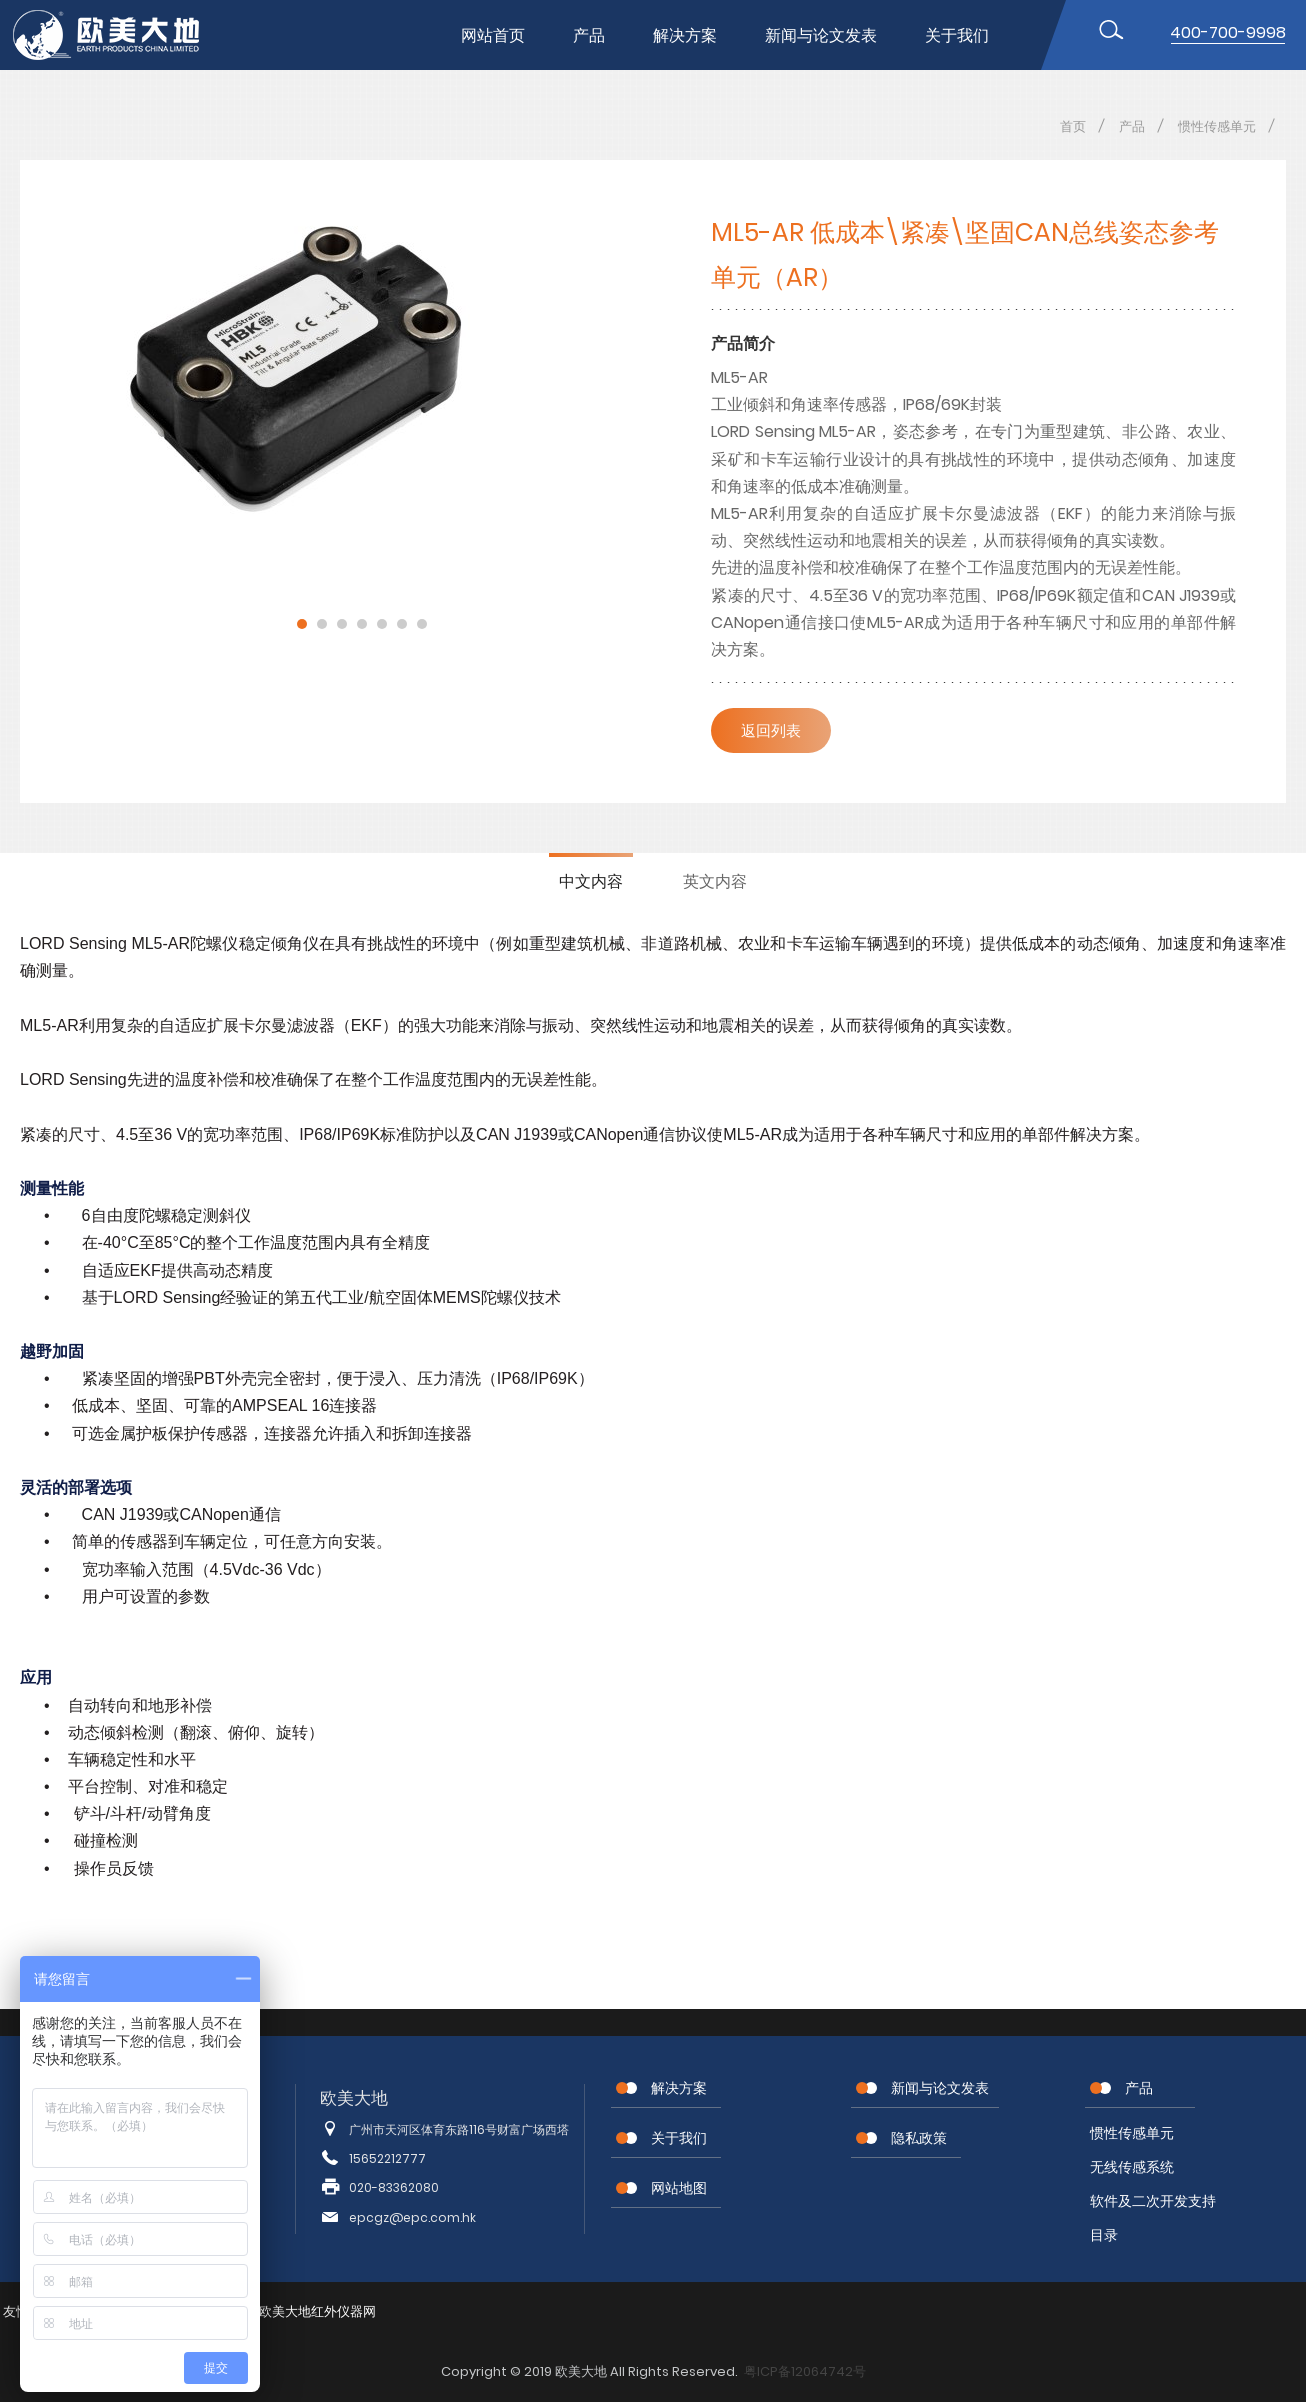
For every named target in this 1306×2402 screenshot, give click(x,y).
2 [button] (322, 624)
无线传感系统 (1132, 2167)
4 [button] (362, 624)
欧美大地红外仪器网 (317, 2311)
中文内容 (591, 881)
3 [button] (342, 624)
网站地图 (679, 2188)
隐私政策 (919, 2138)
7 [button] (422, 624)
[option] (361, 370)
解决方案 (685, 35)
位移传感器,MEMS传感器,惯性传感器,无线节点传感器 (123, 35)
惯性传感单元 (1217, 126)
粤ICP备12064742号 (805, 2371)
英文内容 (715, 881)
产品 (589, 35)
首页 (1073, 126)
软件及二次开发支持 (1153, 2201)
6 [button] (402, 624)
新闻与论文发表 (821, 35)
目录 (1104, 2235)
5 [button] (382, 624)
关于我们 (957, 35)
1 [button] (302, 624)
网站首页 (493, 35)
